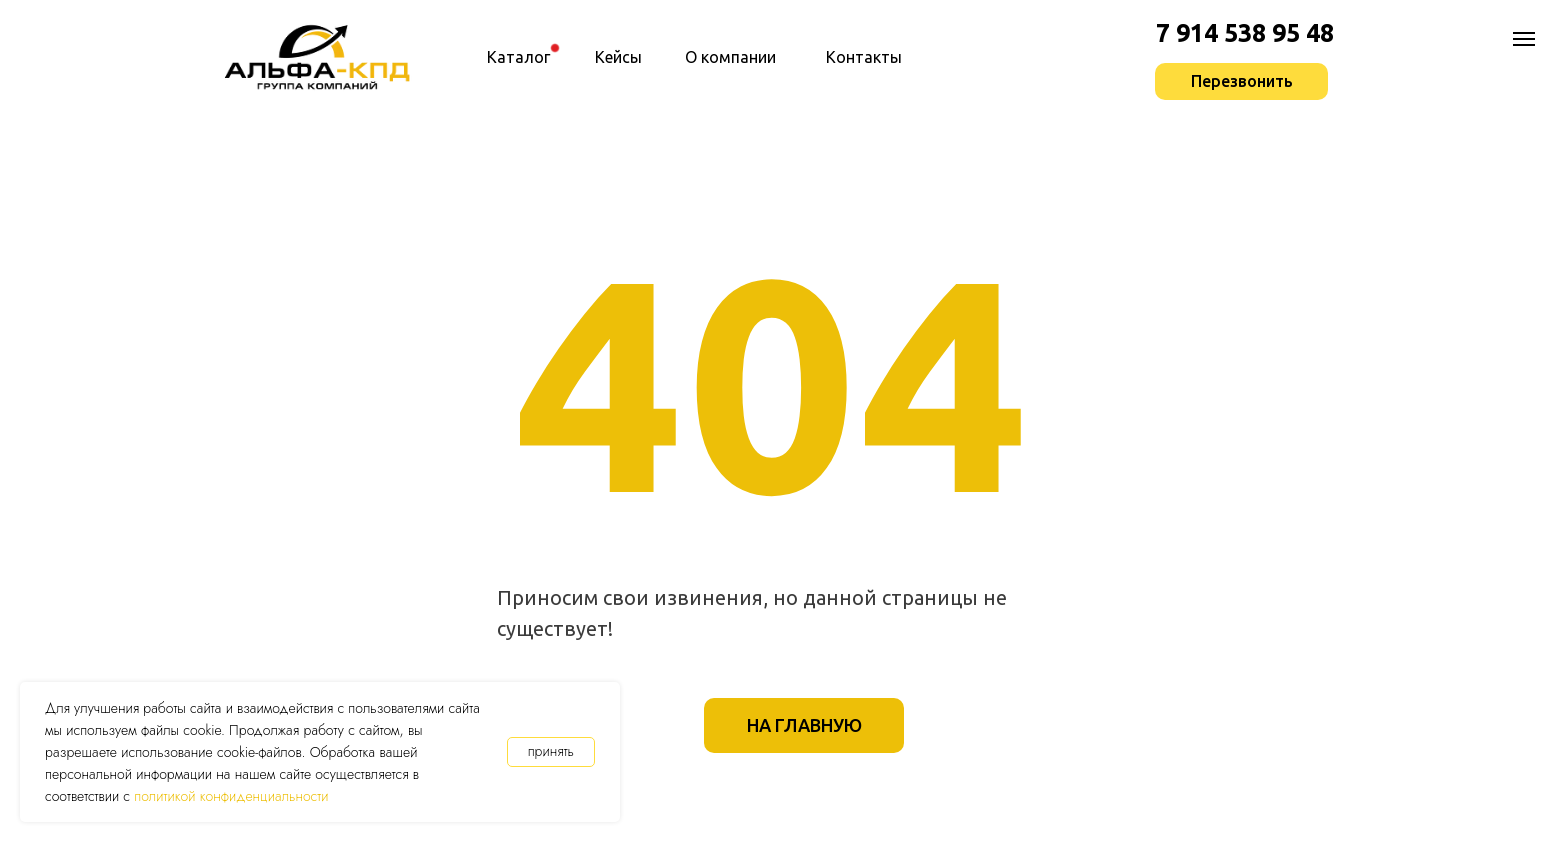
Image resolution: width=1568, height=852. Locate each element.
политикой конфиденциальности (231, 796)
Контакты (864, 57)
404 (773, 380)
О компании (730, 57)
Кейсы (618, 57)
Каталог (518, 57)
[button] (1241, 81)
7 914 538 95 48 (1245, 33)
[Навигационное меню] (1524, 39)
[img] (555, 48)
